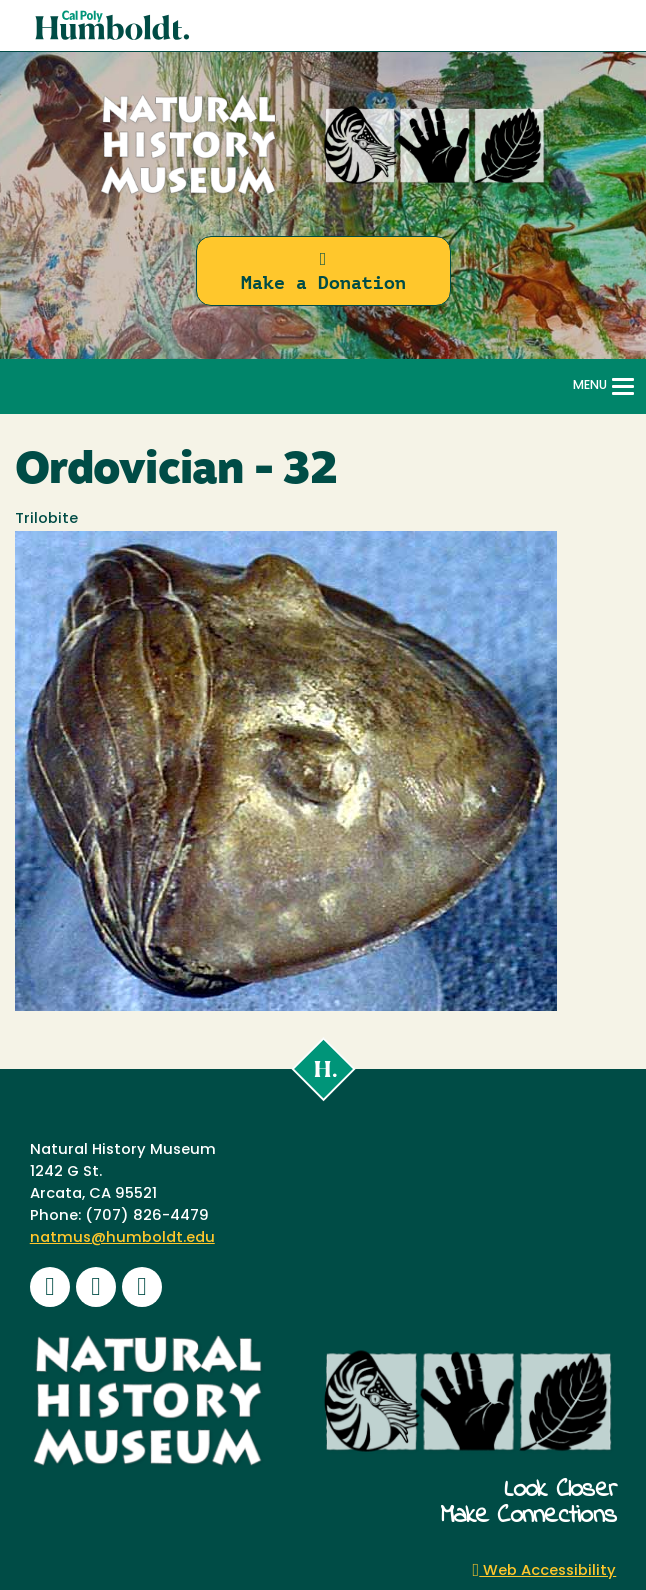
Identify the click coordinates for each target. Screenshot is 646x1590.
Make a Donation (323, 271)
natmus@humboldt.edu (122, 1238)
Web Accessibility (545, 1571)
